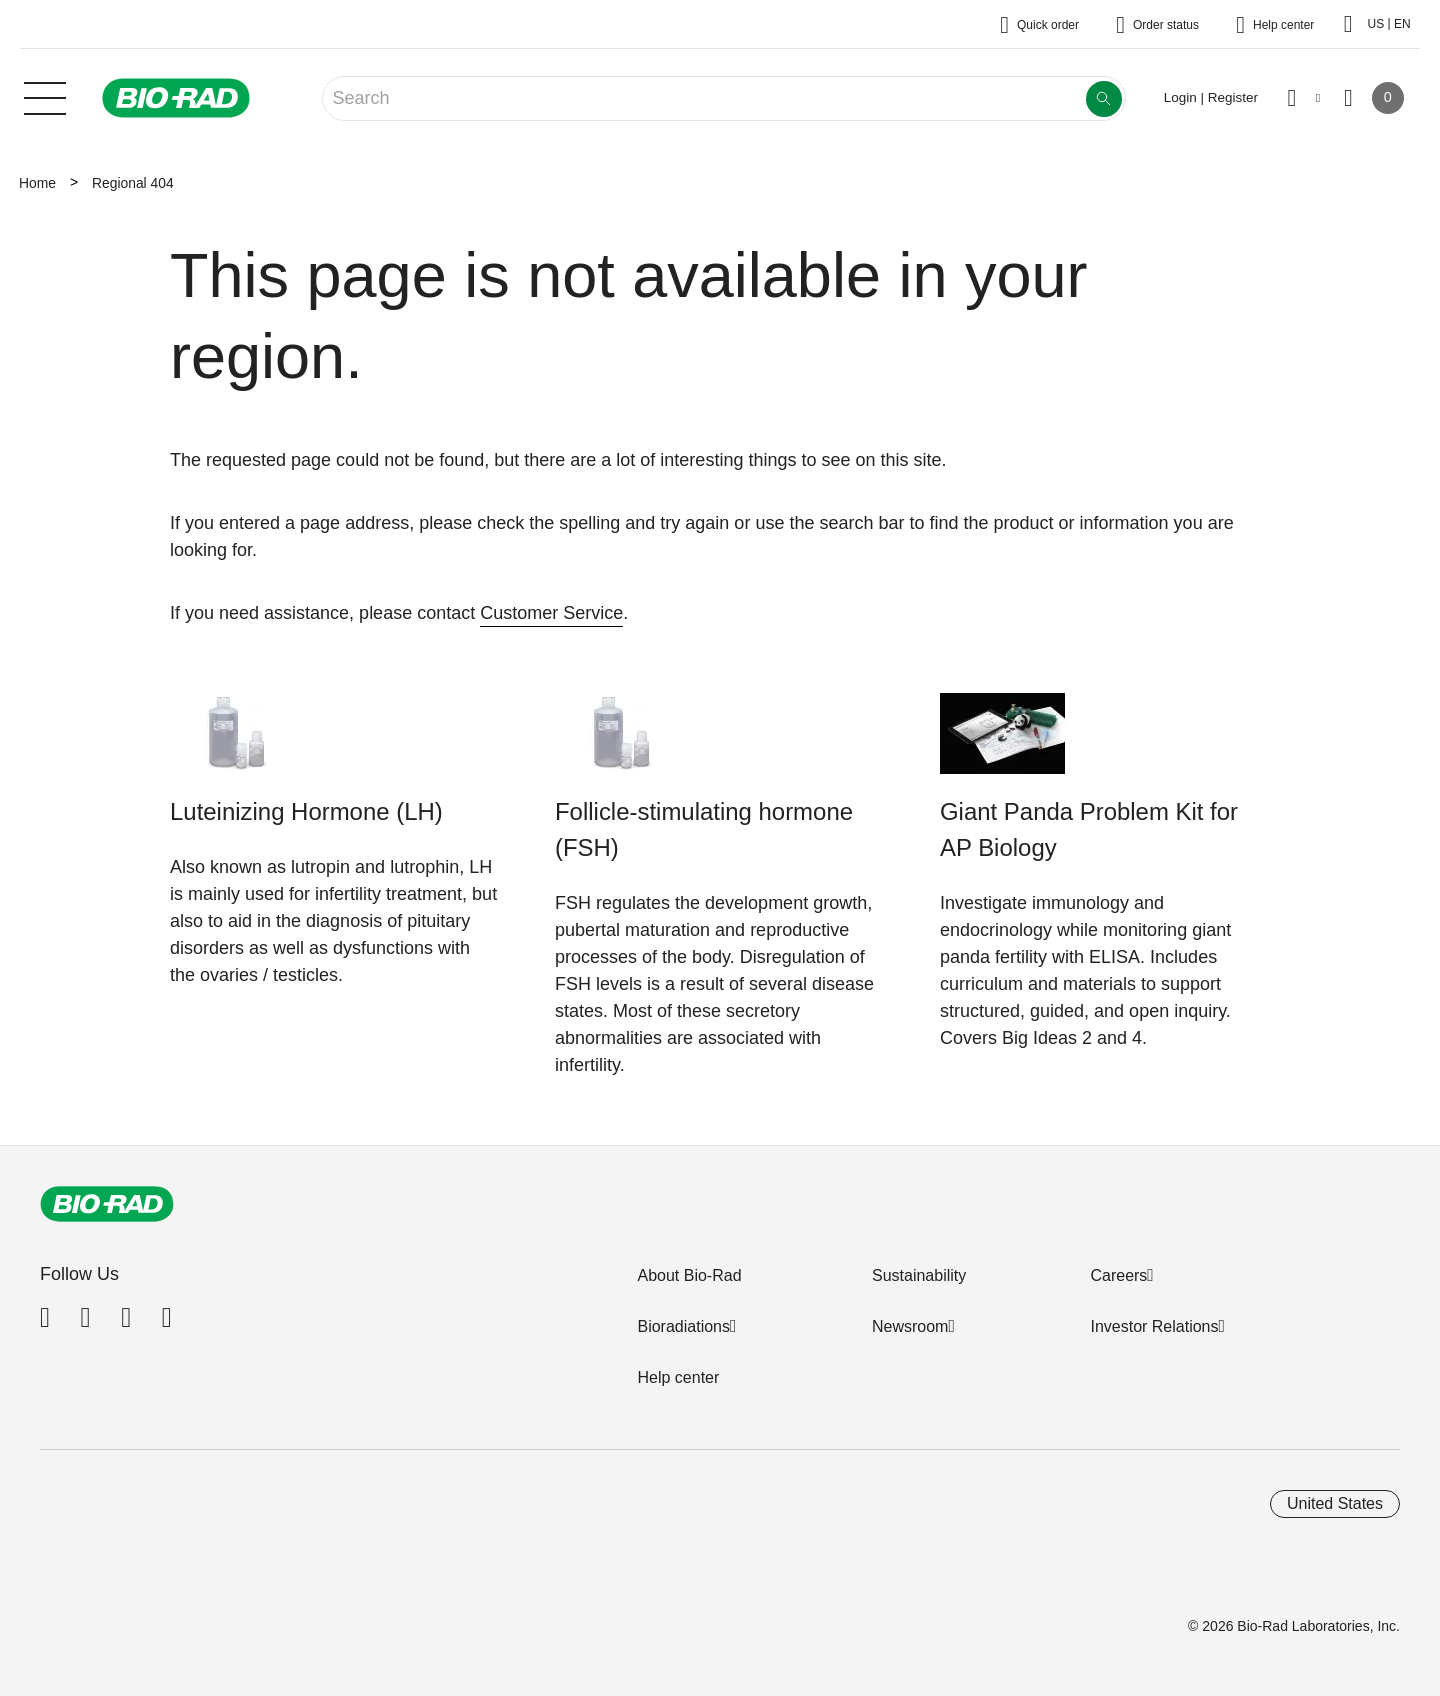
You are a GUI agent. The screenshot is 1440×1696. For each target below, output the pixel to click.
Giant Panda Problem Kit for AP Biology (1089, 829)
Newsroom (910, 1326)
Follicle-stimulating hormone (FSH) (704, 829)
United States (1335, 1503)
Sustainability (919, 1275)
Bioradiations (683, 1326)
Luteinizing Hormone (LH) (306, 811)
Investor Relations (1154, 1326)
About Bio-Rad (689, 1275)
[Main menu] (45, 96)
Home (37, 183)
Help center (678, 1377)
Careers (1118, 1275)
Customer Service (551, 613)
